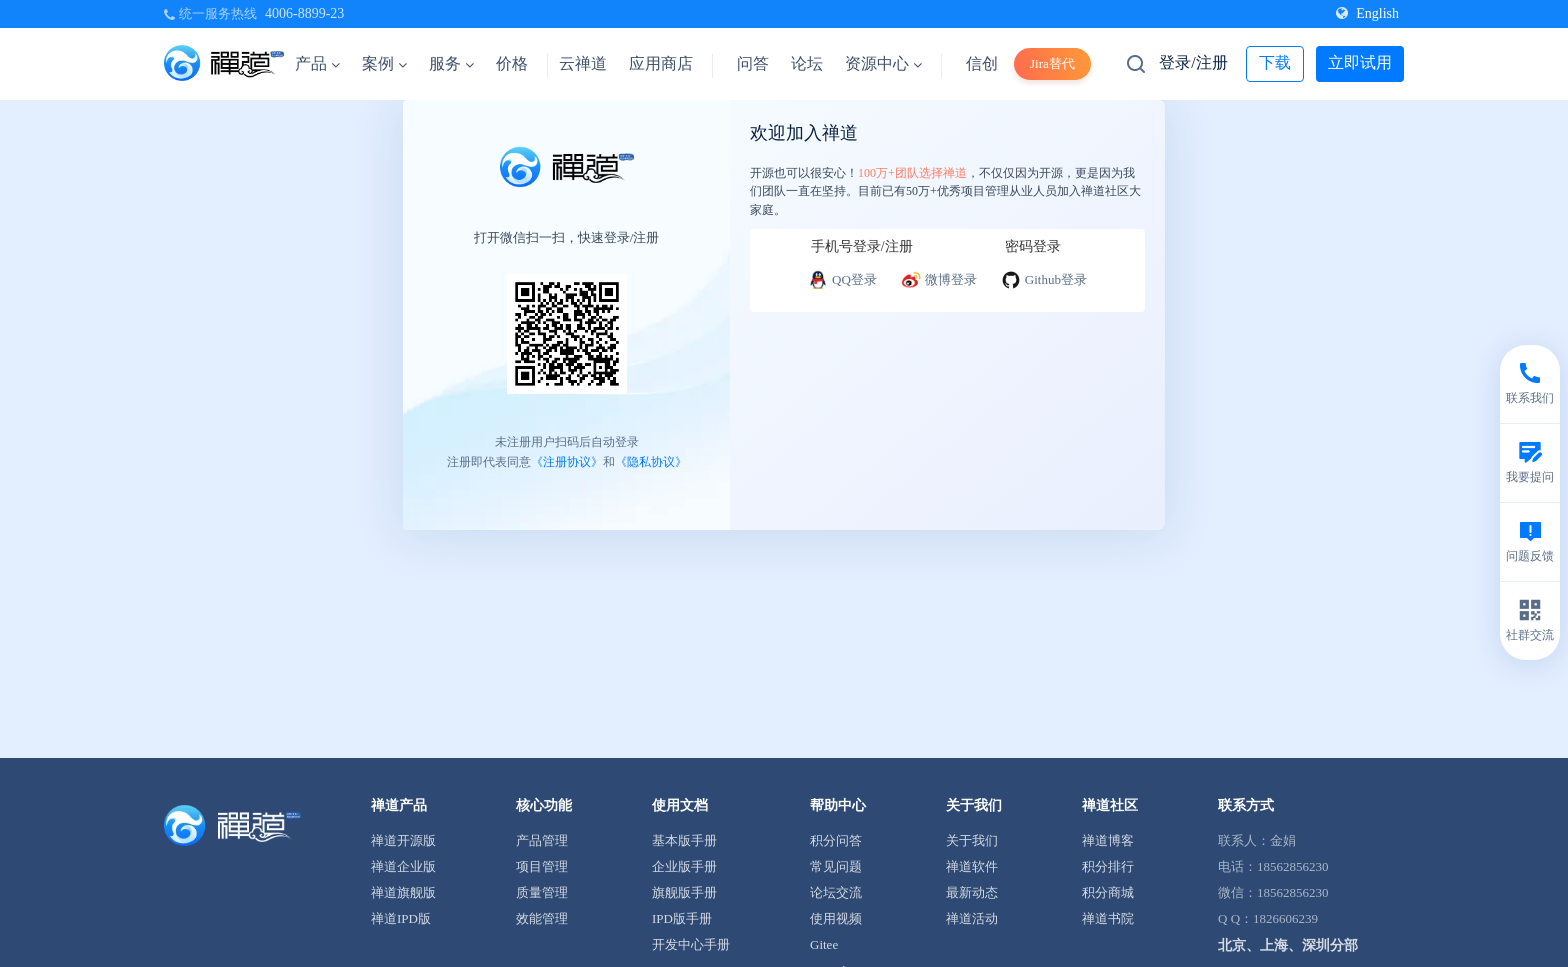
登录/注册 (1193, 62)
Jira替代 (1052, 63)
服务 (451, 63)
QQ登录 (842, 280)
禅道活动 (972, 918)
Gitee (824, 944)
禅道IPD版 (401, 918)
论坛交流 (836, 892)
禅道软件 (972, 866)
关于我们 (972, 840)
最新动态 (972, 892)
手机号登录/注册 (862, 246)
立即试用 (1360, 62)
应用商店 (661, 63)
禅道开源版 (403, 840)
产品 (317, 63)
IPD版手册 (682, 918)
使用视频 (836, 918)
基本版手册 (684, 840)
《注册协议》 (567, 462)
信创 (982, 63)
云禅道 (583, 63)
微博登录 (939, 280)
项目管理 (542, 866)
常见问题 (836, 866)
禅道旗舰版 (403, 892)
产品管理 (542, 840)
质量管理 (542, 892)
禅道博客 (1108, 840)
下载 (1275, 62)
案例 (384, 63)
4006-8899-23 (304, 13)
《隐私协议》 (651, 462)
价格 (512, 63)
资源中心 (883, 63)
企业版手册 (684, 866)
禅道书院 (1108, 918)
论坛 (807, 63)
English (1367, 13)
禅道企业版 (403, 866)
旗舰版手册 (684, 892)
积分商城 (1108, 892)
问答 (753, 63)
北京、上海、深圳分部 (1288, 945)
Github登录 (1044, 280)
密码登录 (1033, 246)
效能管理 (542, 918)
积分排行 (1108, 866)
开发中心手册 (691, 944)
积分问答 (836, 840)
